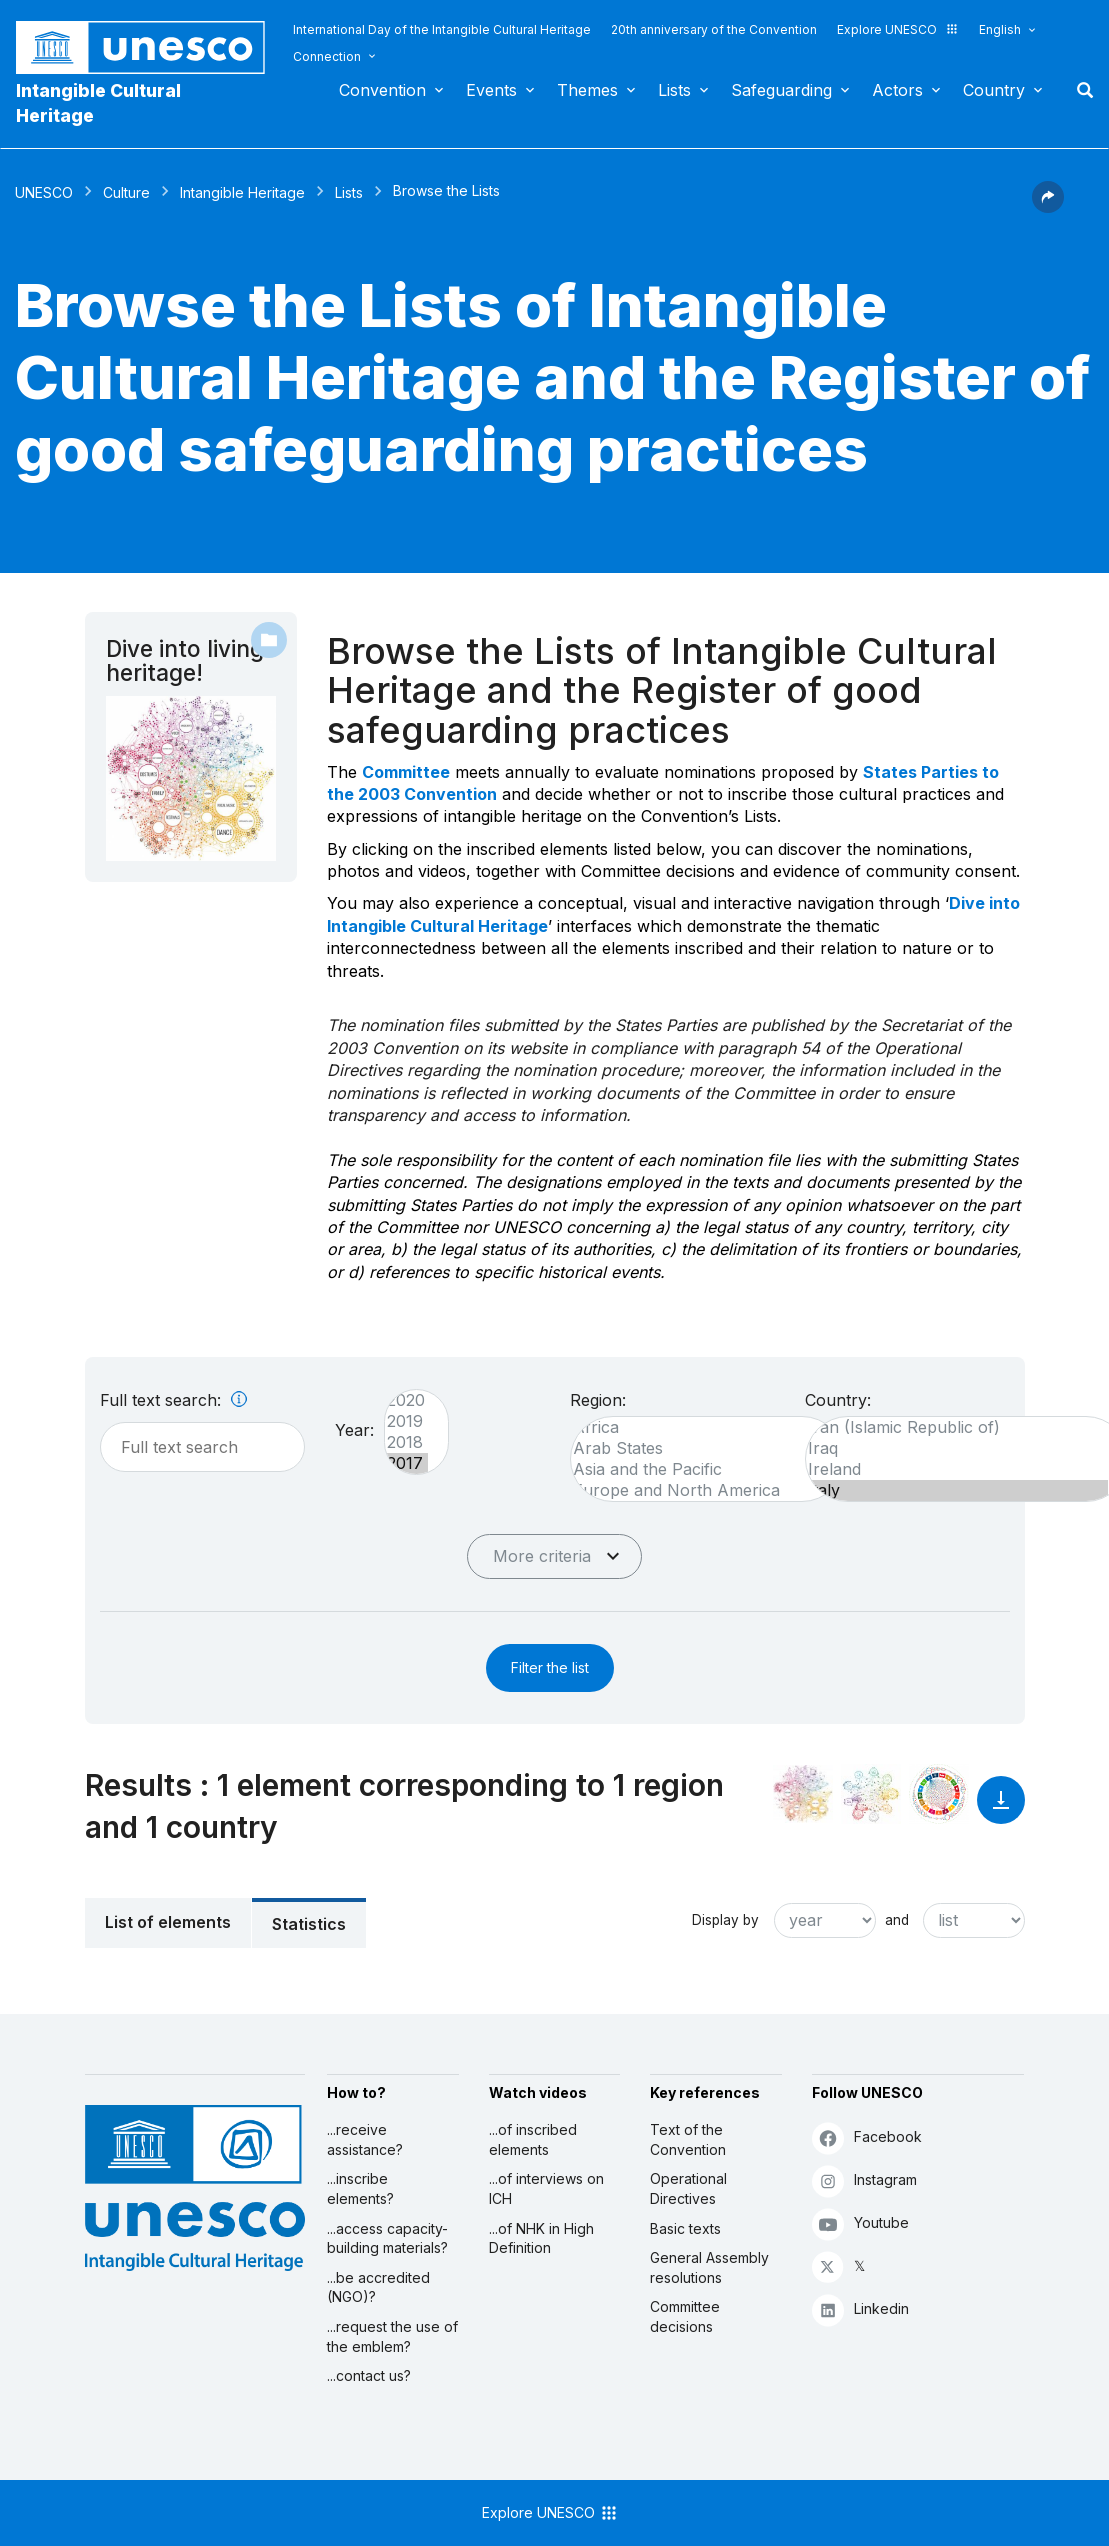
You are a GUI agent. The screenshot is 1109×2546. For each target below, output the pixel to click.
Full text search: (173, 1400)
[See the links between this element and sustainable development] (939, 1794)
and (897, 1920)
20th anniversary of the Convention (714, 29)
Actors (897, 90)
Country (994, 90)
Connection (327, 56)
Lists (674, 90)
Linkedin (860, 2309)
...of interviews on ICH (546, 2188)
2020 (406, 1400)
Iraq (957, 1448)
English (1000, 29)
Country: (838, 1400)
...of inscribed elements (533, 2139)
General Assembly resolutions (709, 2267)
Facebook (867, 2137)
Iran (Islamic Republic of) (957, 1427)
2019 (406, 1421)
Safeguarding (781, 90)
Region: (598, 1400)
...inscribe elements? (360, 2188)
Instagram (864, 2180)
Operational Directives (688, 2188)
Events (491, 90)
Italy (957, 1490)
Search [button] (1079, 90)
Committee (406, 772)
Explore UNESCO (898, 29)
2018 (406, 1442)
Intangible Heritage (242, 192)
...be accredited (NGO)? (378, 2287)
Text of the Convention (688, 2139)
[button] (1048, 207)
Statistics (309, 1924)
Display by (725, 1920)
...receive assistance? (365, 2139)
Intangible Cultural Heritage (98, 103)
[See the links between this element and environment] (871, 1794)
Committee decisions (685, 2316)
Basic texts (685, 2228)
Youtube (860, 2223)
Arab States (697, 1448)
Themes (587, 90)
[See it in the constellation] (803, 1794)
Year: (354, 1430)
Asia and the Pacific (697, 1469)
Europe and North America (697, 1490)
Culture (126, 192)
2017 (406, 1463)
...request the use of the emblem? (392, 2336)
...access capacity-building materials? (387, 2238)
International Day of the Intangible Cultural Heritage (442, 29)
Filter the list (550, 1667)
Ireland (957, 1469)
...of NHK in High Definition (541, 2238)
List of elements (168, 1922)
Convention (382, 90)
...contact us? (369, 2375)
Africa (697, 1427)
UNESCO (44, 192)
